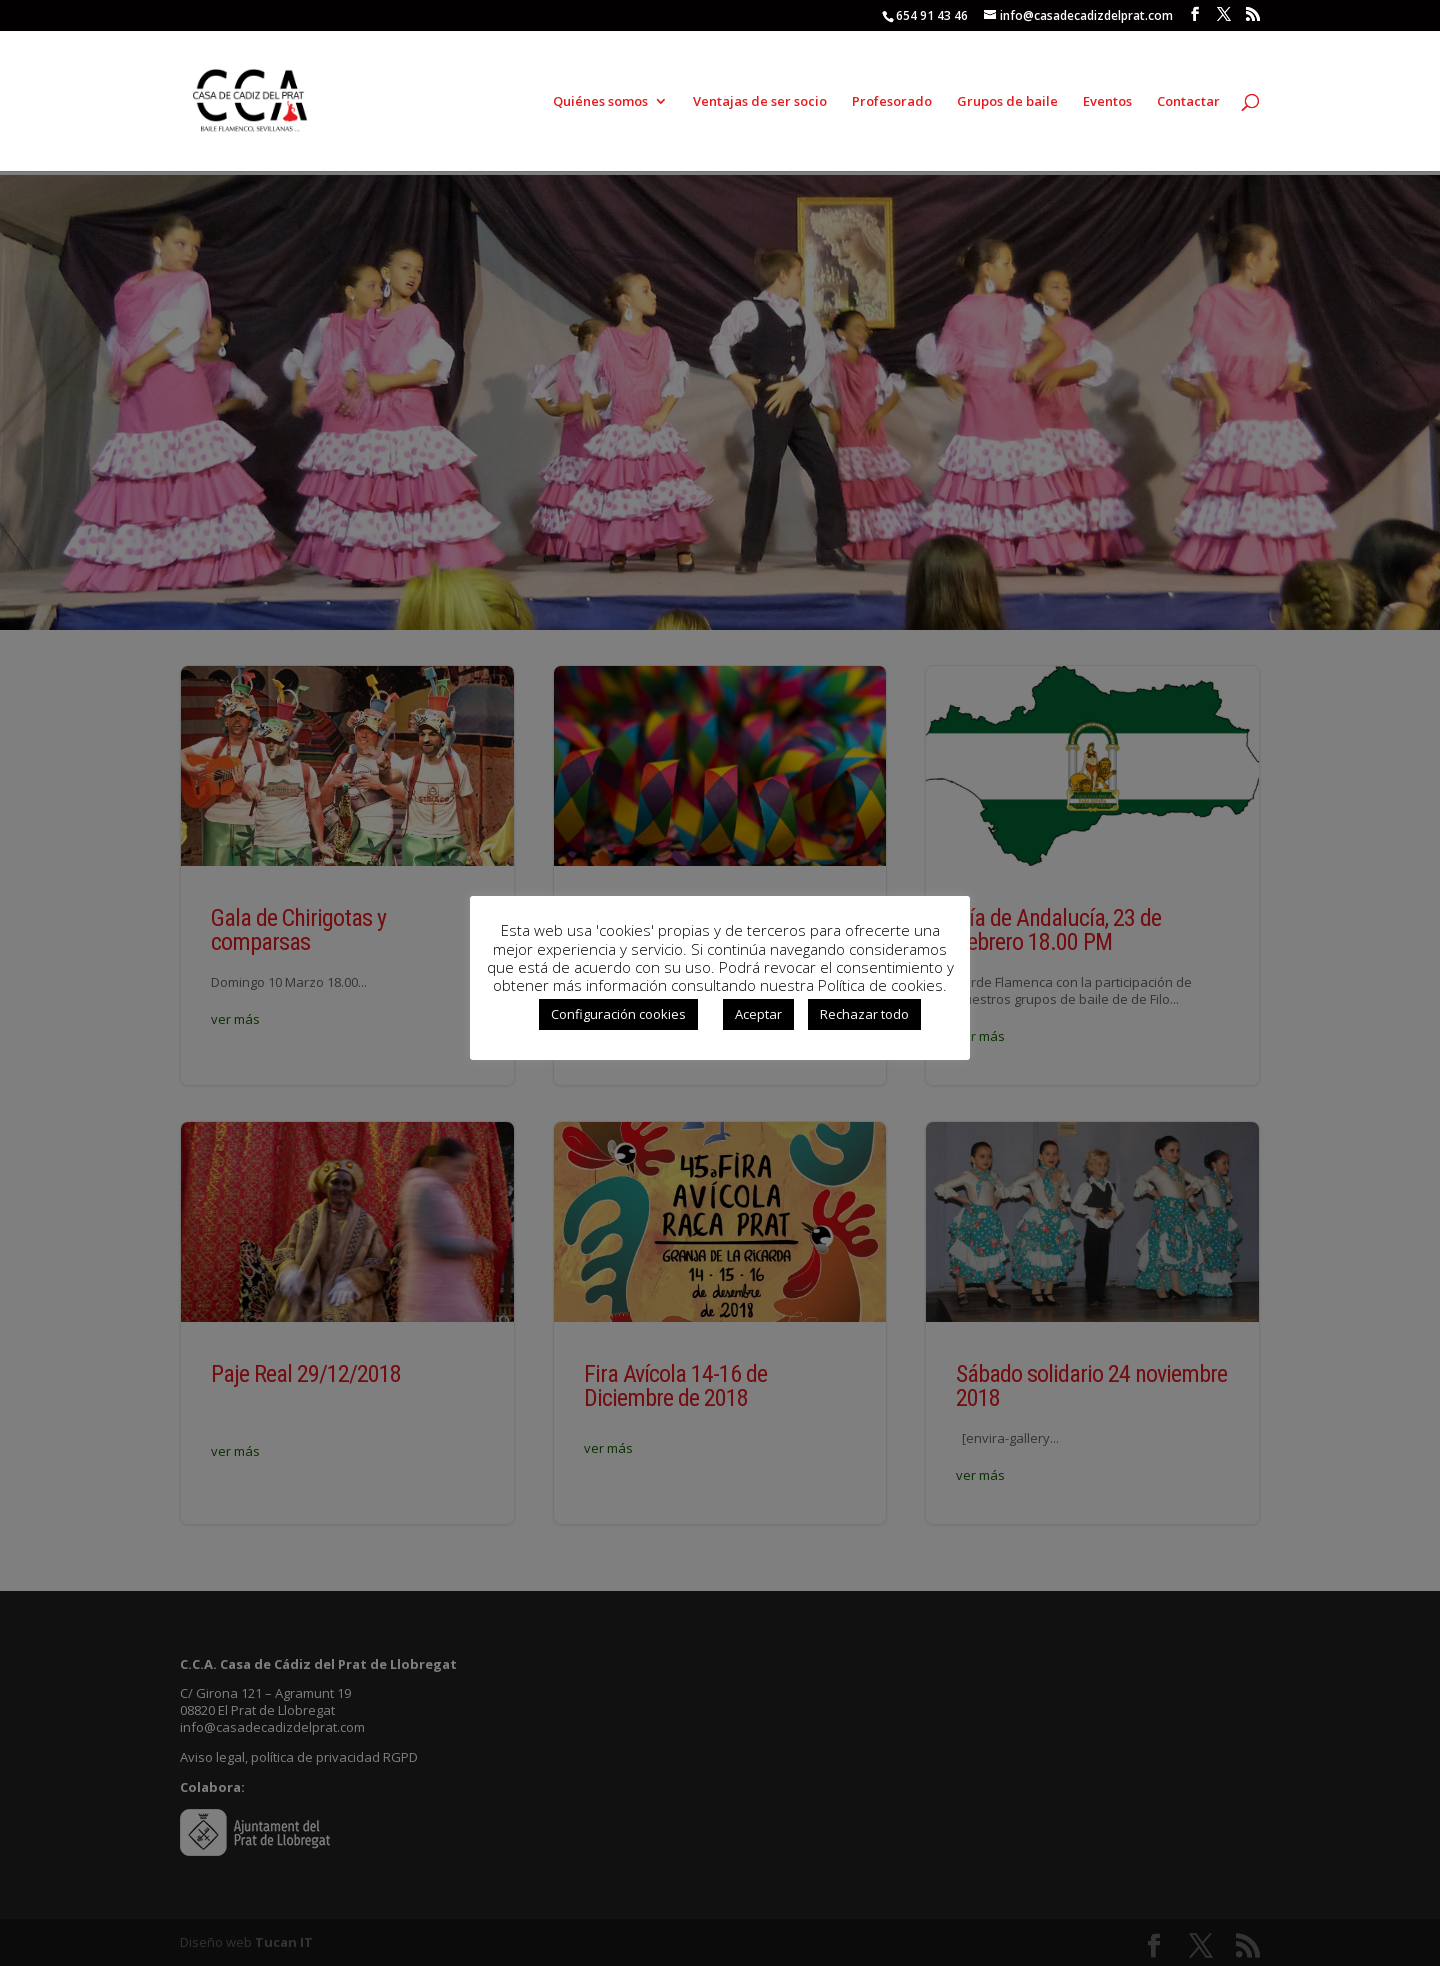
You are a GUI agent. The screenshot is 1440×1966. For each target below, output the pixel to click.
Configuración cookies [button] (618, 1014)
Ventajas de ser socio (760, 102)
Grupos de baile (1007, 102)
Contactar (1188, 102)
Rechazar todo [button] (864, 1014)
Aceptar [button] (758, 1014)
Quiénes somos (600, 102)
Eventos (1107, 102)
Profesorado (892, 102)
